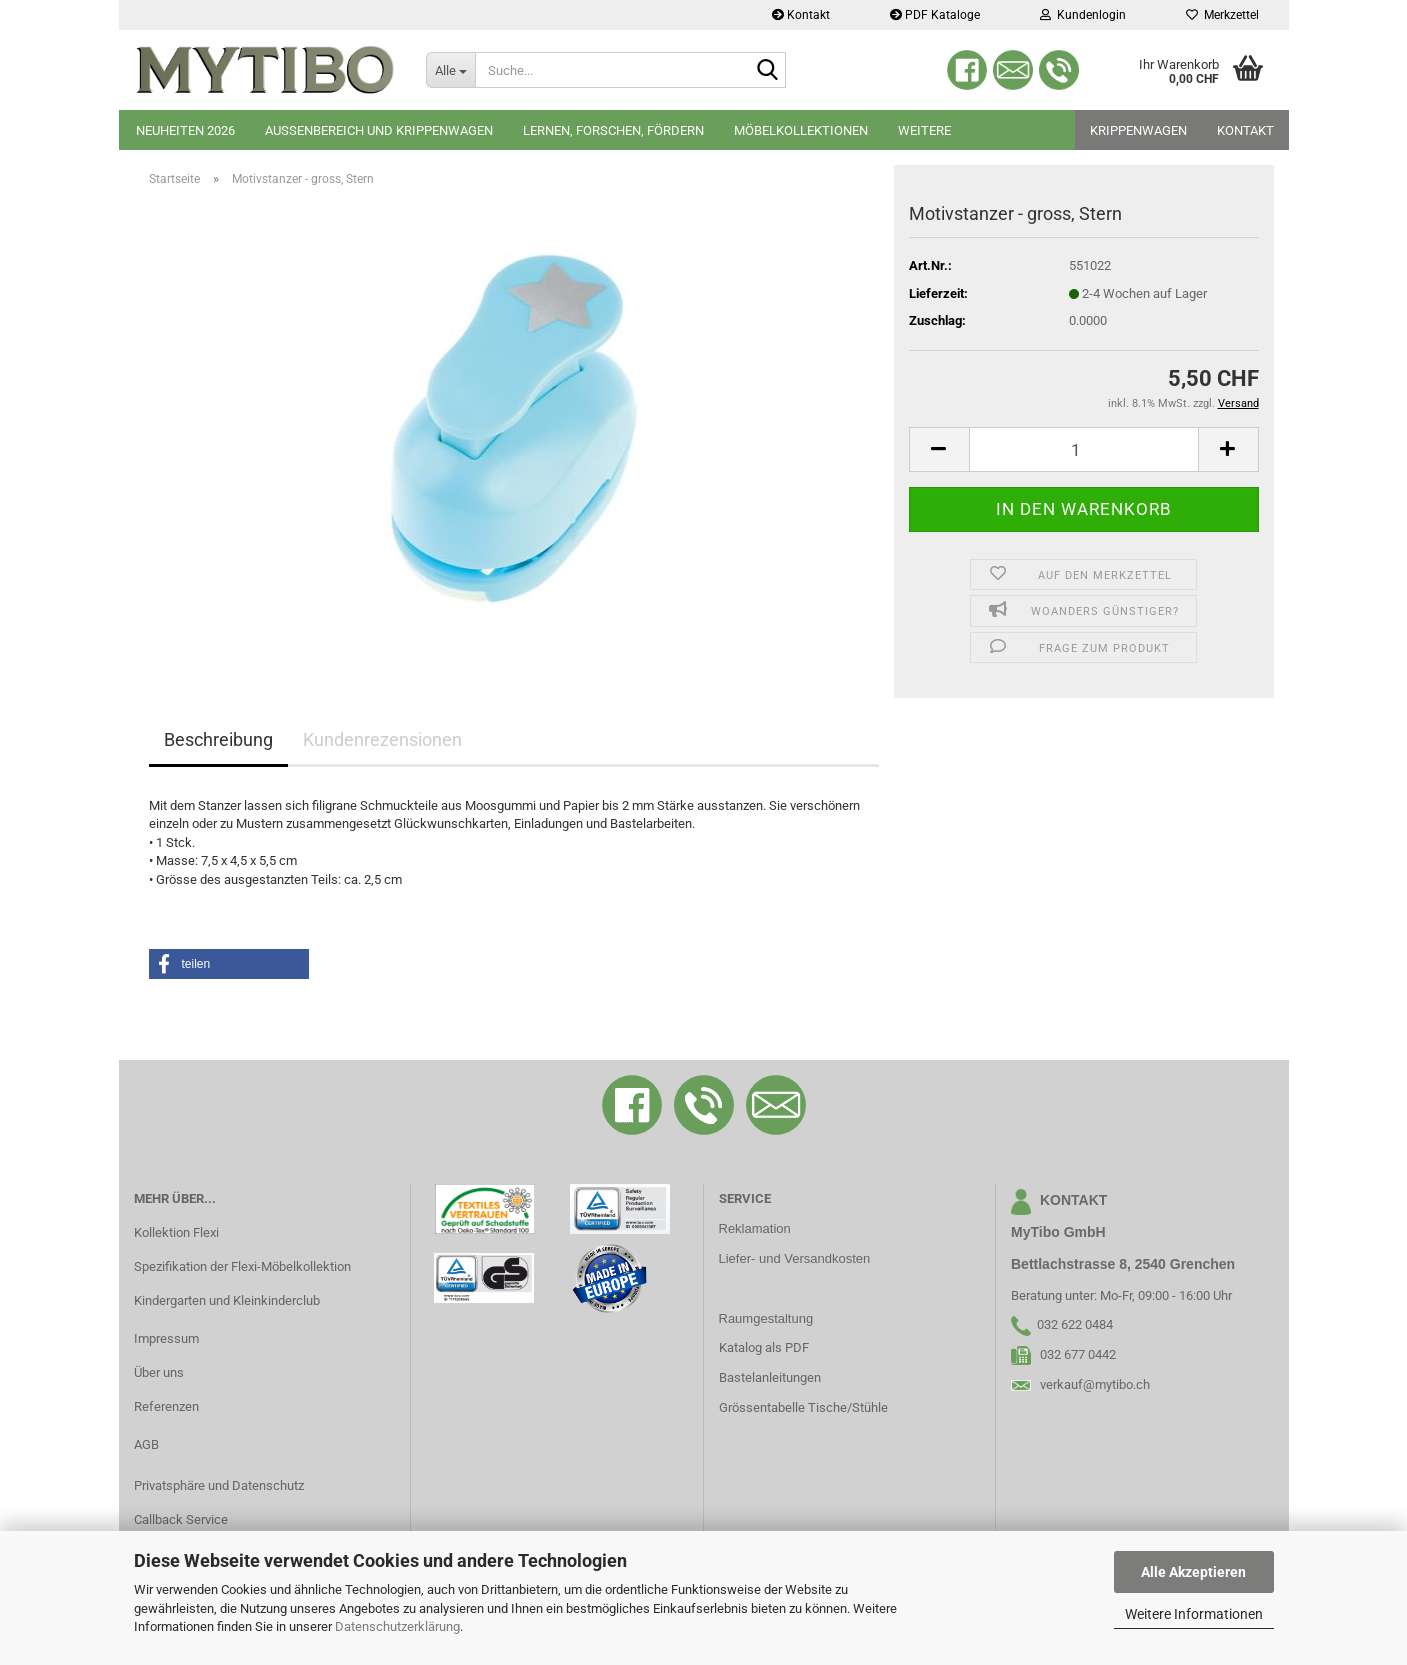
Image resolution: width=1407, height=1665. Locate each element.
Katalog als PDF (764, 1347)
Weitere (924, 130)
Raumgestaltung (766, 1318)
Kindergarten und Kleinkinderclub (227, 1300)
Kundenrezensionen (382, 739)
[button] (939, 449)
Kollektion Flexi (176, 1232)
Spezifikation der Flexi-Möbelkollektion (242, 1266)
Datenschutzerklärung (397, 1626)
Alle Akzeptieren (1193, 1572)
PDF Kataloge (935, 15)
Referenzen (166, 1406)
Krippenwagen (1138, 130)
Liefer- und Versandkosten (795, 1258)
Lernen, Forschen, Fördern (613, 130)
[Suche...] (450, 70)
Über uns (159, 1372)
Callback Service (181, 1519)
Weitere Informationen (1194, 1614)
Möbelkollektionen (801, 130)
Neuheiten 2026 (185, 130)
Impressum (166, 1338)
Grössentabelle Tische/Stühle (803, 1407)
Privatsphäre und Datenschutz (219, 1485)
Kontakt (801, 15)
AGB (146, 1444)
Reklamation (755, 1228)
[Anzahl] (1084, 449)
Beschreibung (218, 739)
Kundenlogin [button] (1083, 15)
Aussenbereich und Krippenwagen (379, 130)
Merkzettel (1222, 15)
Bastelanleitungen (770, 1377)
